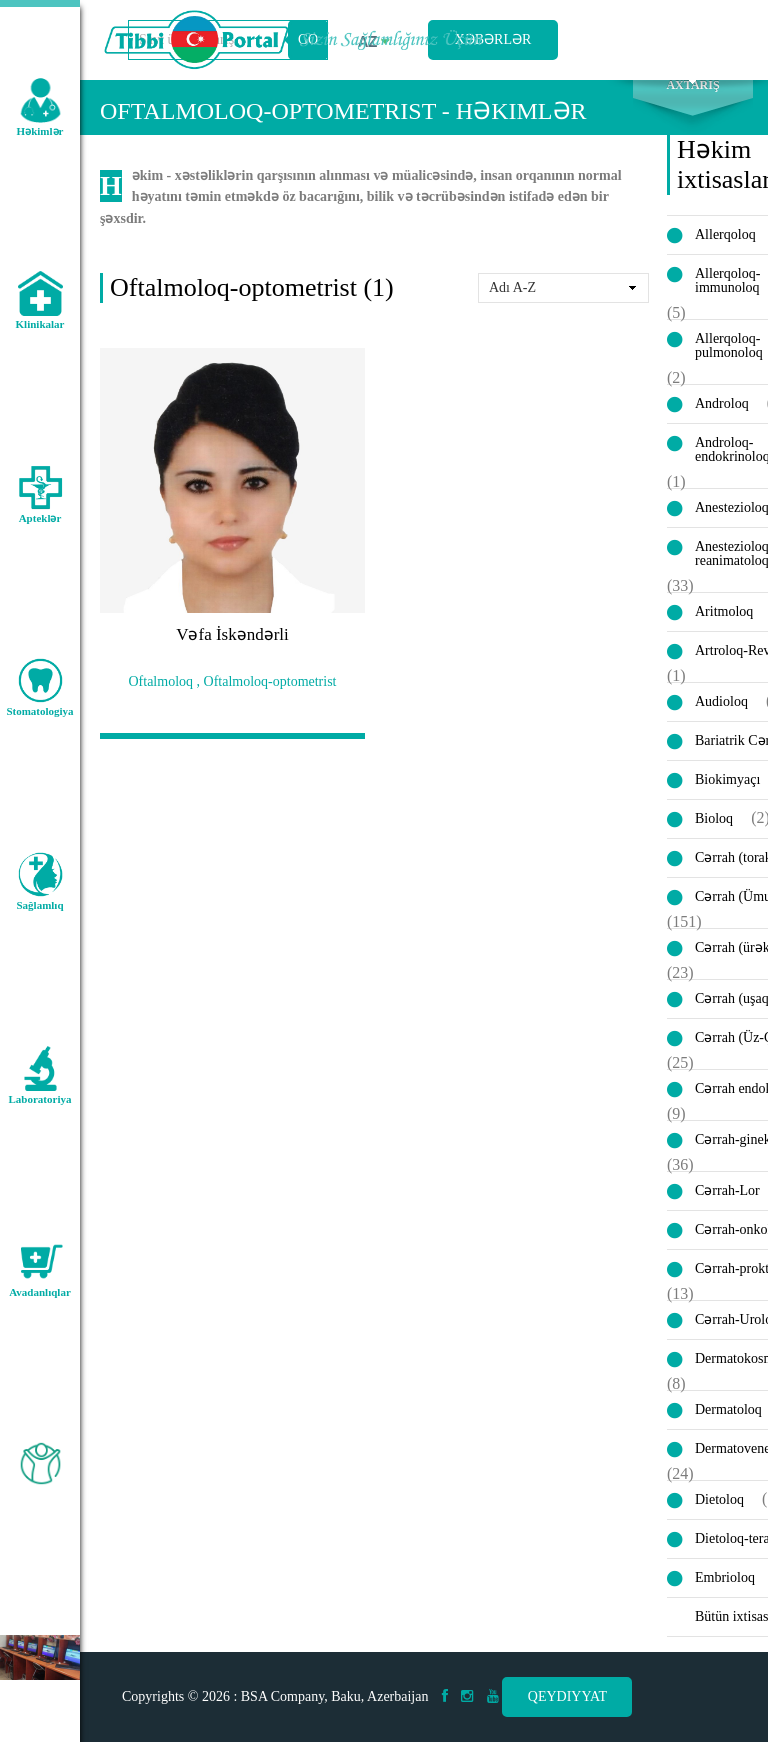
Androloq (722, 418)
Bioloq (714, 833)
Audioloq (721, 716)
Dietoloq (719, 1514)
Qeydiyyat (567, 1696)
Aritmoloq (724, 626)
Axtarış (692, 101)
